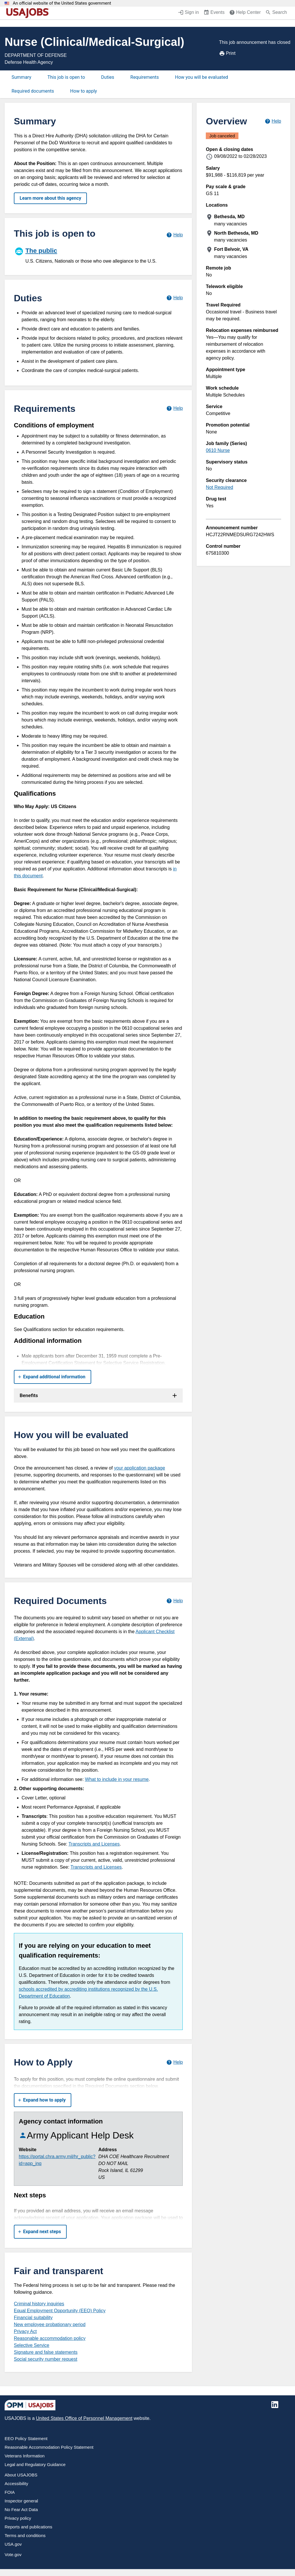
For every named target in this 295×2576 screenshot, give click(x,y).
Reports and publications (28, 2526)
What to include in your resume (117, 1779)
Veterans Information (24, 2455)
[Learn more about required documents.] (174, 1601)
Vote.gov (13, 2554)
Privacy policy (18, 2518)
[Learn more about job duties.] (174, 298)
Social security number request (45, 2359)
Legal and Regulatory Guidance (35, 2464)
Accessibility (16, 2483)
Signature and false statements (46, 2352)
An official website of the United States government (62, 3)
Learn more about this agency (50, 198)
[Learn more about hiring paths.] (174, 234)
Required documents (33, 91)
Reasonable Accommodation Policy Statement (49, 2447)
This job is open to (66, 77)
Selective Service (31, 2345)
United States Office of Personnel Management (84, 2418)
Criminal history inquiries (39, 2303)
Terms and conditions (25, 2535)
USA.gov (13, 2544)
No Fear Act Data (21, 2509)
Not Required (219, 487)
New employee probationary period (49, 2324)
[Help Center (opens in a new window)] (245, 13)
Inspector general (21, 2500)
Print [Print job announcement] (227, 53)
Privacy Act (25, 2331)
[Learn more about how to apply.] (174, 2062)
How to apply (83, 91)
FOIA (10, 2492)
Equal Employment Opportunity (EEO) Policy (59, 2310)
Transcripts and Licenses (94, 1844)
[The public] (98, 255)
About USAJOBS (21, 2474)
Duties (107, 77)
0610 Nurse (218, 450)
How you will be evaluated (201, 77)
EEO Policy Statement (26, 2438)
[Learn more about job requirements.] (174, 408)
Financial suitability (33, 2317)
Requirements (144, 77)
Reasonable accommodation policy (49, 2338)
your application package (139, 1467)
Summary (21, 77)
